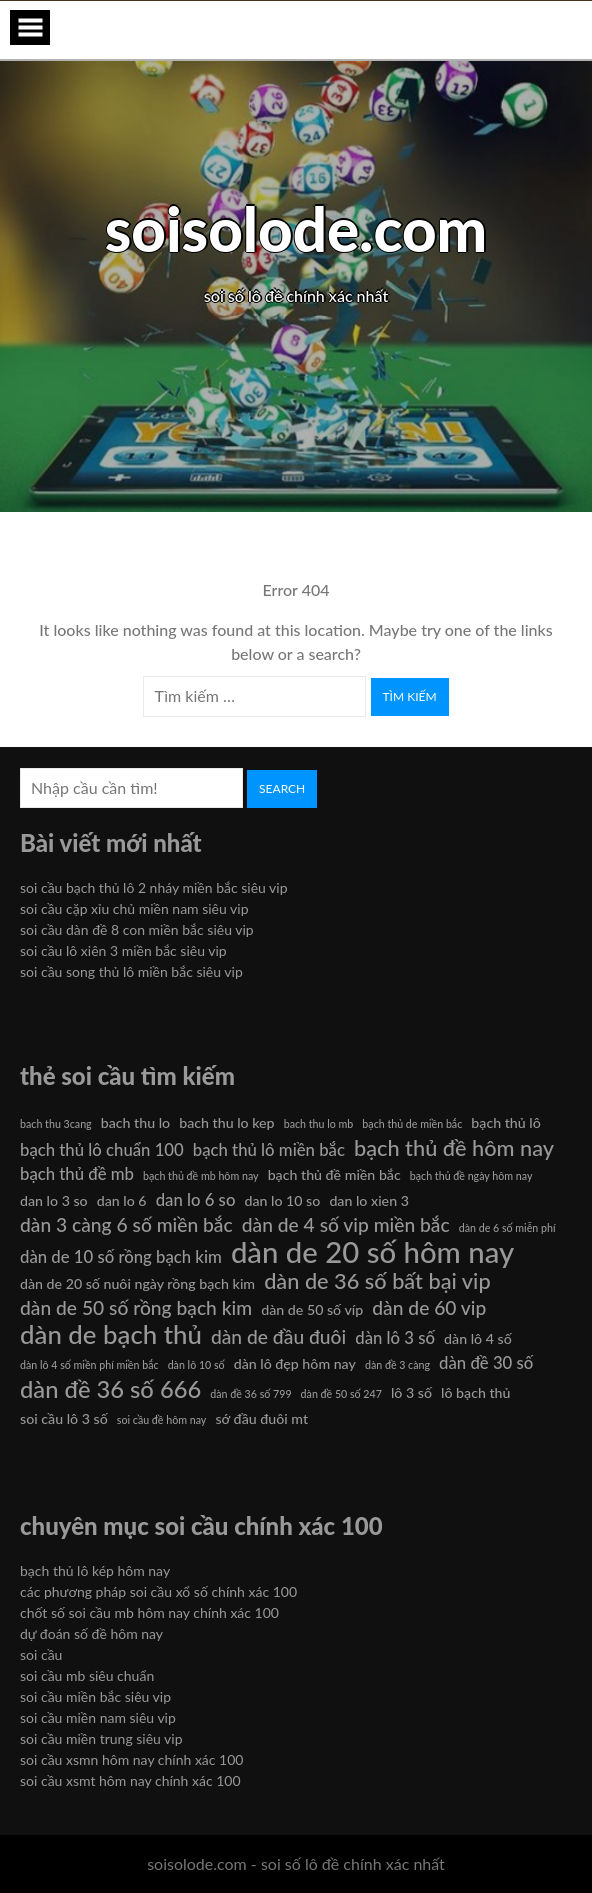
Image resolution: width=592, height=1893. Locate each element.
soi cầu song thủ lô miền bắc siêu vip (131, 971)
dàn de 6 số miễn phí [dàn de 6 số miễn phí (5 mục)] (507, 1227)
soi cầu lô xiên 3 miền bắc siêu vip (123, 950)
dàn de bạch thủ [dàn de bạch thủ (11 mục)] (111, 1334)
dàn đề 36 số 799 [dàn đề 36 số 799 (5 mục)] (250, 1393)
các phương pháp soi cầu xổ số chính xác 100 (158, 1591)
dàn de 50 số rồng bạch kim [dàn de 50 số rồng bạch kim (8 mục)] (136, 1307)
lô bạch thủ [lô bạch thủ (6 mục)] (475, 1392)
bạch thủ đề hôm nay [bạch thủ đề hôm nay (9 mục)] (454, 1148)
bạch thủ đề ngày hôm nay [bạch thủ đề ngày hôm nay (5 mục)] (471, 1175)
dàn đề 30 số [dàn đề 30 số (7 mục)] (486, 1362)
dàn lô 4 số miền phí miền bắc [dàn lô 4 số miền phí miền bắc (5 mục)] (89, 1364)
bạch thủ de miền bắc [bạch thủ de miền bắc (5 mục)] (412, 1123)
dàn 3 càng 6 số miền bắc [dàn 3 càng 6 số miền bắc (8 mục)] (126, 1224)
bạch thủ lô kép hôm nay (95, 1570)
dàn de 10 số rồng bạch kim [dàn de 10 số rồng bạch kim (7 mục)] (121, 1256)
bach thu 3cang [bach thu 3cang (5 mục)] (56, 1123)
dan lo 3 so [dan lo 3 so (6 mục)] (54, 1200)
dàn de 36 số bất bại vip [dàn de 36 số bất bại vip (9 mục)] (377, 1281)
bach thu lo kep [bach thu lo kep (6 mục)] (226, 1122)
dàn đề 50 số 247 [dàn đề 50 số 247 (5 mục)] (341, 1393)
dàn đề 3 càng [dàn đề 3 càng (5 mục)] (397, 1364)
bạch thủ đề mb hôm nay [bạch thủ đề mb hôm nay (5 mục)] (201, 1175)
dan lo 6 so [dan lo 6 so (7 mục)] (196, 1199)
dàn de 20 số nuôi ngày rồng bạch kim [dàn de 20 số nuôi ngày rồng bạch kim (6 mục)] (137, 1283)
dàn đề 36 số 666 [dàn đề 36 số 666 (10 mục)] (110, 1389)
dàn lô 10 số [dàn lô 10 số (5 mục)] (196, 1364)
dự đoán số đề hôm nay (91, 1633)
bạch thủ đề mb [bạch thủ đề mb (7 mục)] (77, 1173)
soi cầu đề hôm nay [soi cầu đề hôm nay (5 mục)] (162, 1419)
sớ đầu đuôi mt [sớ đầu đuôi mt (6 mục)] (261, 1418)
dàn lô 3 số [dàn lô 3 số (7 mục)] (395, 1337)
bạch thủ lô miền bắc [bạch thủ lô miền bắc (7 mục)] (269, 1149)
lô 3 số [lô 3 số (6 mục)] (411, 1392)
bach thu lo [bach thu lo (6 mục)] (135, 1122)
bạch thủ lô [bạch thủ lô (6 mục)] (505, 1122)
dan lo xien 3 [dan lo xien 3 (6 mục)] (369, 1200)
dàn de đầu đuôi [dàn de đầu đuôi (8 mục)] (278, 1336)
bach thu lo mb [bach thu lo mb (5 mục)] (319, 1123)
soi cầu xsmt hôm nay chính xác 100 (130, 1780)
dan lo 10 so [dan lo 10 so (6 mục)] (282, 1200)
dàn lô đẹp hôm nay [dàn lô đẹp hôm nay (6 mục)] (295, 1363)
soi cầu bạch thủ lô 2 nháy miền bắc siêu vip (154, 887)
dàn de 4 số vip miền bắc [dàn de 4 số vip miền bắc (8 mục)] (346, 1224)
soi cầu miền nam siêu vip (98, 1717)
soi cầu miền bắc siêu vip (95, 1696)
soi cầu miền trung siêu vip (101, 1738)
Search (282, 788)
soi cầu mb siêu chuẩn (87, 1675)
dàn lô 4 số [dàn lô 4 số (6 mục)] (478, 1338)
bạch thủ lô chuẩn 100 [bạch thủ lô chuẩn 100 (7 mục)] (102, 1149)
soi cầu (41, 1654)
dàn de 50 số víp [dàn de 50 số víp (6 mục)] (312, 1309)
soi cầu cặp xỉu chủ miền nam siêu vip (134, 908)
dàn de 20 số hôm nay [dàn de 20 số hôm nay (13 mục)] (372, 1252)
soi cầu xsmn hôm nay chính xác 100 (131, 1759)
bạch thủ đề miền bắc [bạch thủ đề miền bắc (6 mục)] (334, 1174)
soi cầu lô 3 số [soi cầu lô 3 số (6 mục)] (64, 1418)
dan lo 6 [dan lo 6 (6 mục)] (122, 1200)
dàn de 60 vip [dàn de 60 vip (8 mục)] (429, 1307)
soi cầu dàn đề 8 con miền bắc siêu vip (137, 929)
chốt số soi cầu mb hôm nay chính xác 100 (149, 1612)
